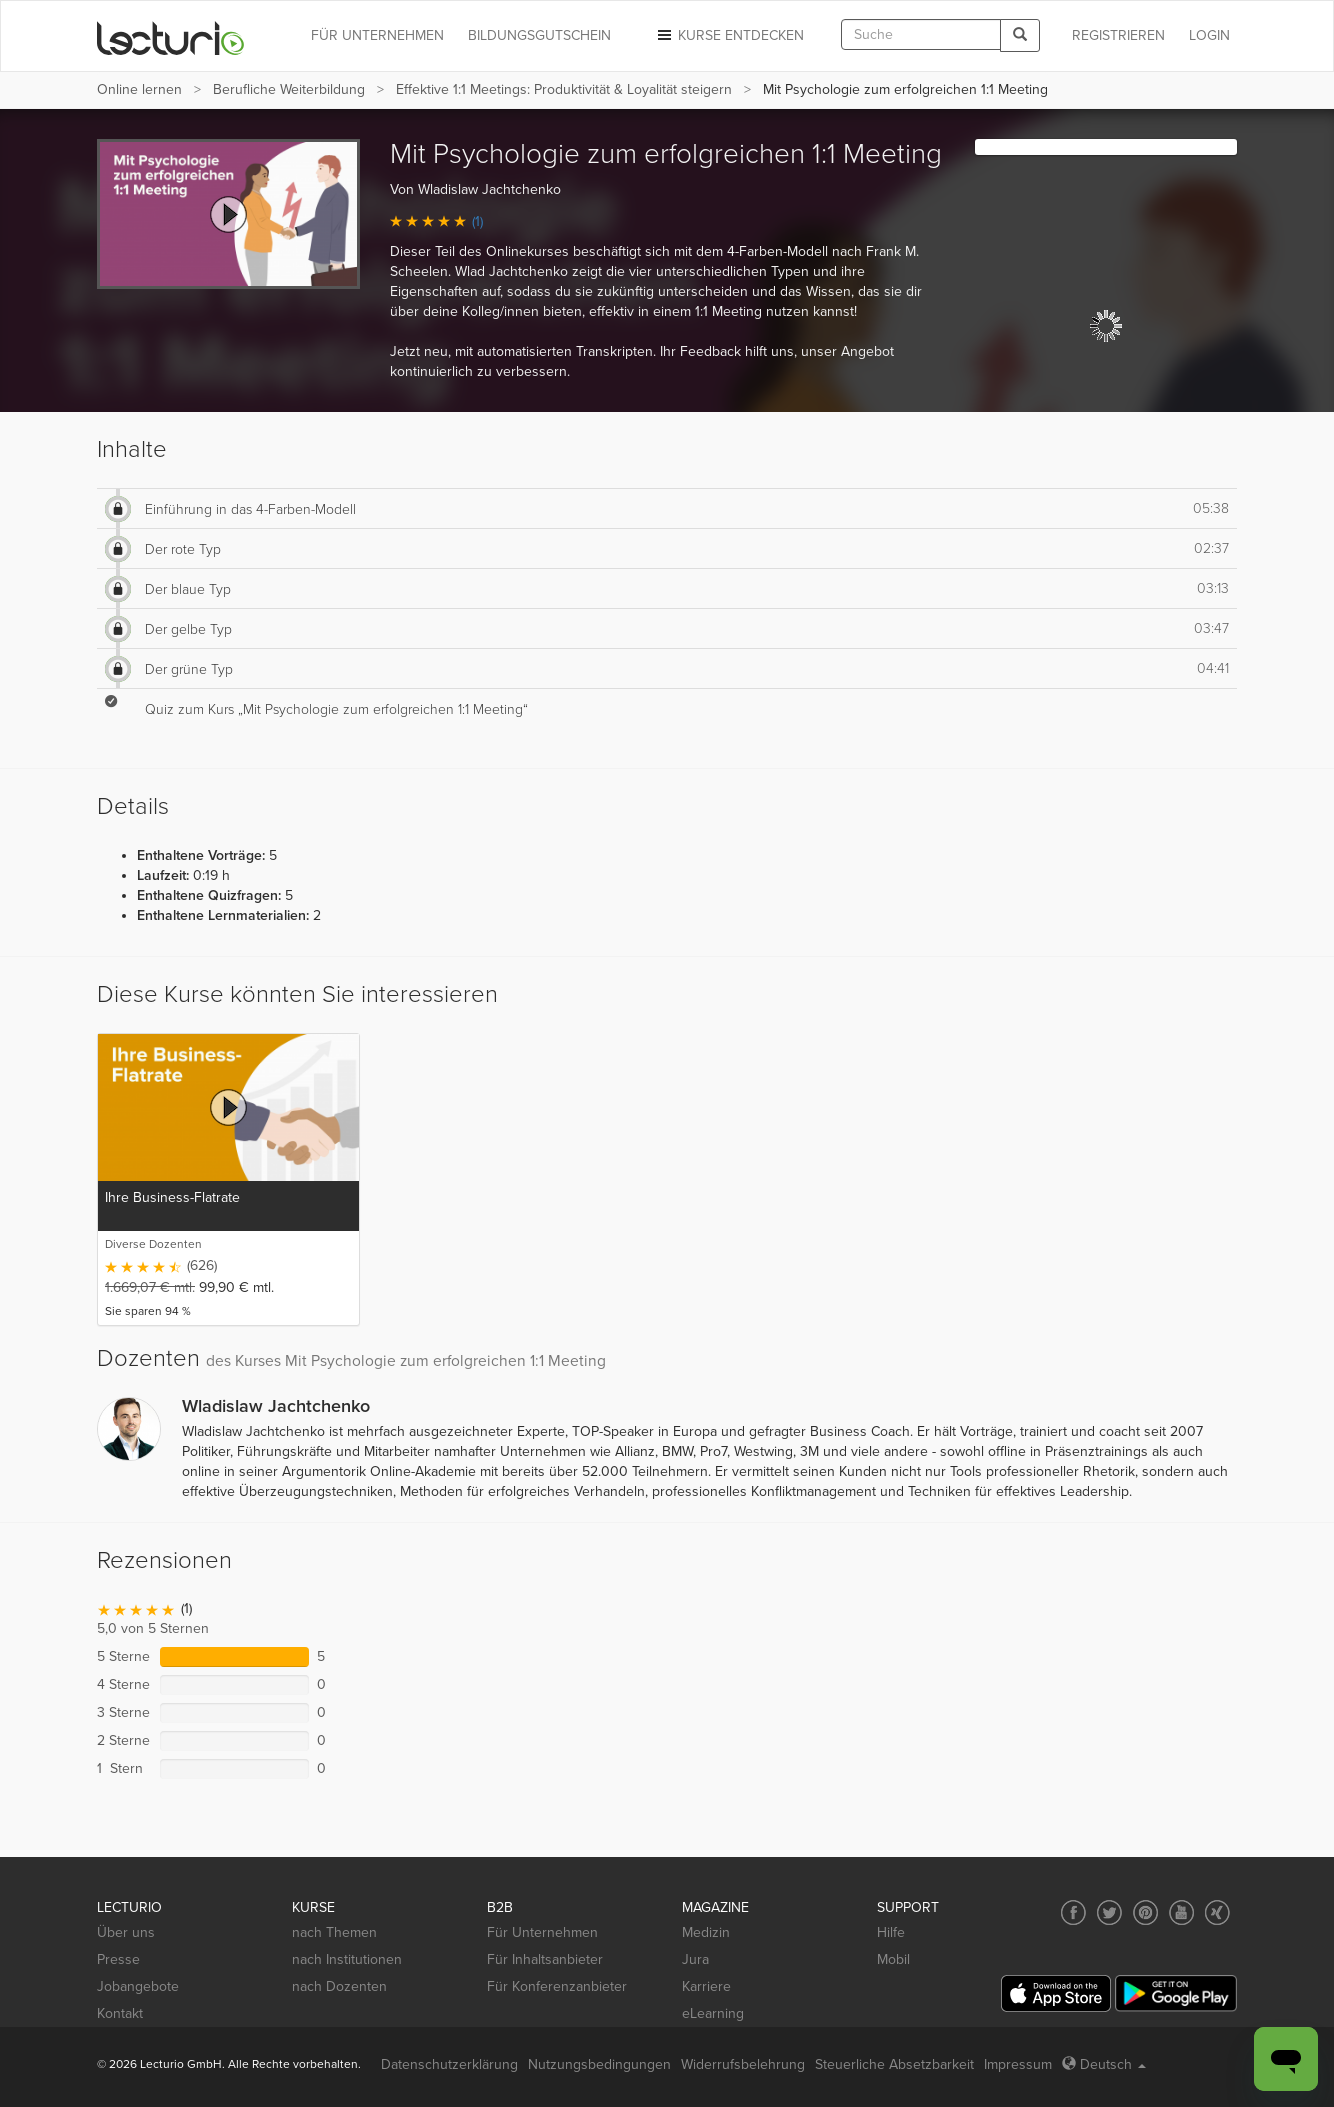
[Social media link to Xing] (1217, 1912)
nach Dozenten (339, 1986)
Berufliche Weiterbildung (289, 89)
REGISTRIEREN (1118, 35)
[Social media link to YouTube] (1181, 1912)
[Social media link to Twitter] (1109, 1912)
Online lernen (139, 89)
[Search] (1020, 35)
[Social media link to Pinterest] (1145, 1912)
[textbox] (921, 34)
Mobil (893, 1959)
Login (1209, 35)
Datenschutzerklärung (449, 2064)
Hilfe (891, 1932)
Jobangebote (138, 1986)
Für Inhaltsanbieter (545, 1959)
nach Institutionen (347, 1959)
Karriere (706, 1986)
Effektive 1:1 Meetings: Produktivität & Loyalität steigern (564, 89)
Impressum (1018, 2064)
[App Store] (1056, 1993)
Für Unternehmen (542, 1932)
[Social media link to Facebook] (1073, 1912)
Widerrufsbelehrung (743, 2064)
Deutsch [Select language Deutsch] (1104, 2064)
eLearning (713, 2013)
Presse (118, 1959)
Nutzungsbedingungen (599, 2064)
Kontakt (120, 2013)
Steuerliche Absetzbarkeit (894, 2064)
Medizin (706, 1932)
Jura (695, 1959)
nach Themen (334, 1932)
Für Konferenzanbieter (557, 1986)
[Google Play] (1176, 1993)
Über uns (126, 1932)
